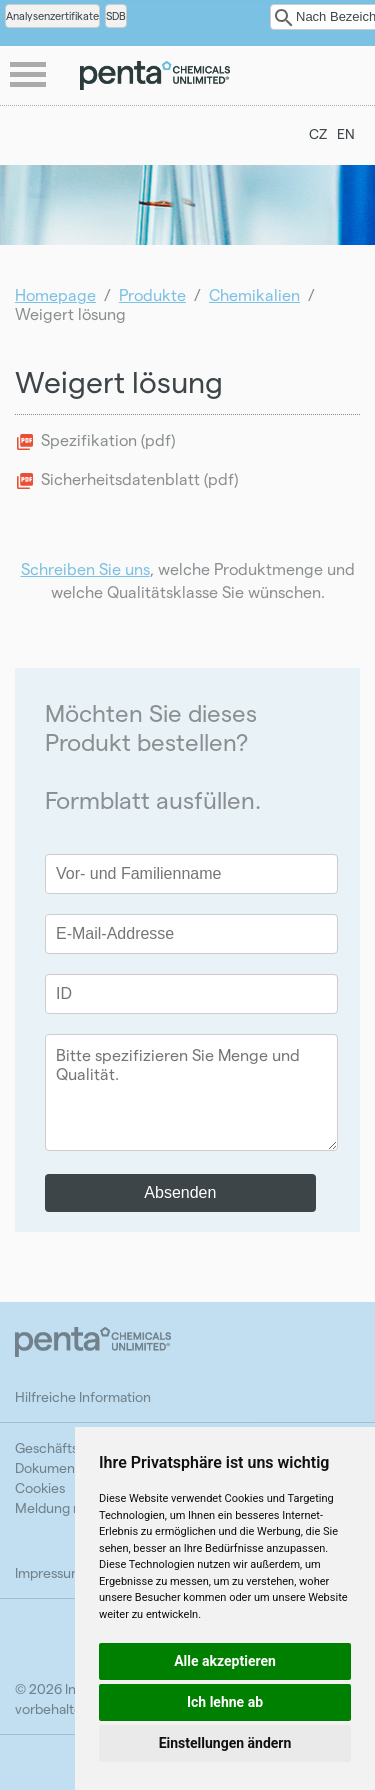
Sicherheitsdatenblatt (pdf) (139, 478)
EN (346, 133)
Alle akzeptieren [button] (225, 1661)
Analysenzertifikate (52, 15)
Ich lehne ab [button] (225, 1702)
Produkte (152, 294)
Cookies (40, 1487)
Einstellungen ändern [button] (225, 1743)
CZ (318, 133)
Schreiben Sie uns (85, 568)
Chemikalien (254, 294)
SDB (116, 15)
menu (30, 76)
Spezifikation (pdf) (108, 439)
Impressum (49, 1572)
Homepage (55, 294)
